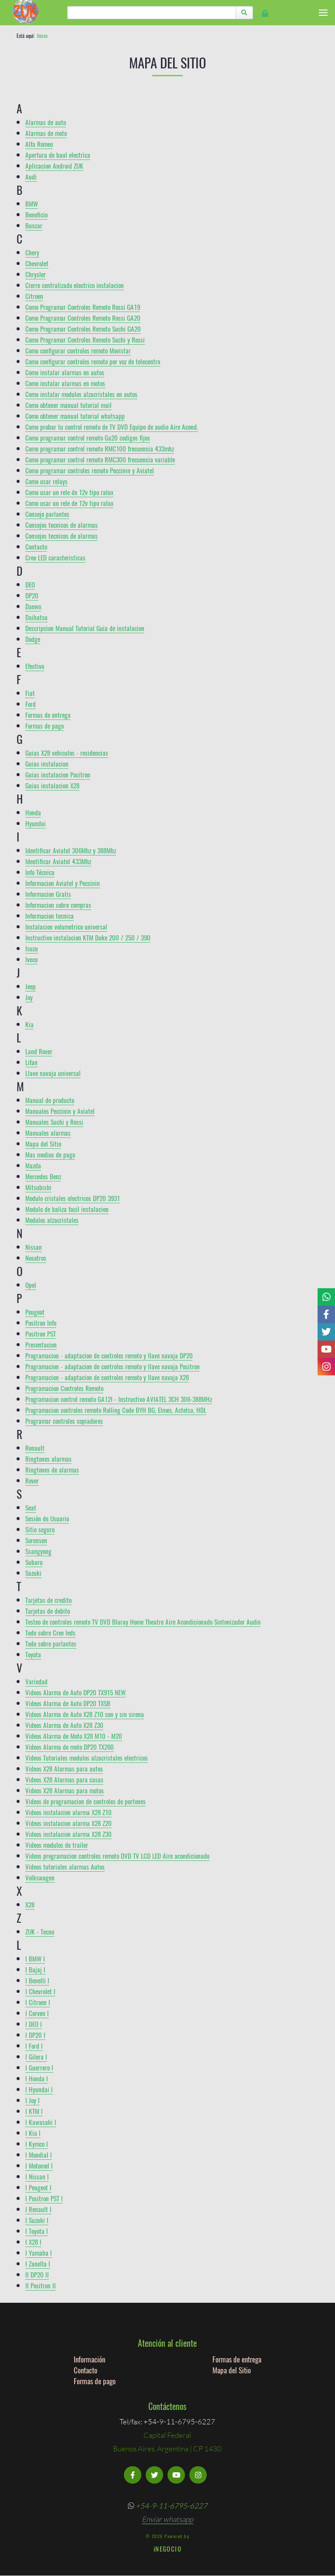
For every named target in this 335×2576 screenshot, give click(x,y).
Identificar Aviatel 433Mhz (58, 861)
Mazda (33, 1165)
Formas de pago (44, 725)
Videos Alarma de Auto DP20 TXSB (67, 1703)
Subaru (34, 1562)
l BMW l (35, 1958)
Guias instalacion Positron (57, 774)
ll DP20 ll (37, 2274)
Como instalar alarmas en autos (64, 372)
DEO (30, 584)
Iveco (31, 959)
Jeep (30, 986)
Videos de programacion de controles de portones (85, 1801)
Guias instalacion (46, 763)
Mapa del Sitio (43, 1143)
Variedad (36, 1681)
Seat (30, 1507)
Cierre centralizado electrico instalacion (74, 285)
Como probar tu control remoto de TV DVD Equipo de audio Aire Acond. (111, 426)
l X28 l (33, 2242)
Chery (32, 252)
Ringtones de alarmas (52, 1469)
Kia (29, 1024)
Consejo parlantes (47, 514)
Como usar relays (46, 481)
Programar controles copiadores (64, 1420)
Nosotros (35, 1258)
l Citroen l (37, 2002)
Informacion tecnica (49, 915)
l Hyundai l (39, 2089)
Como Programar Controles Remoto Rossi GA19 (82, 307)
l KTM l (34, 2111)
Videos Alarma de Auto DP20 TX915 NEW (75, 1692)
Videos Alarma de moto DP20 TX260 (69, 1746)
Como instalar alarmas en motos (65, 383)
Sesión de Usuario (47, 1518)
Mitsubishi (38, 1187)
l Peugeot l (38, 2187)
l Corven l (37, 2013)
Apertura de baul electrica (57, 155)
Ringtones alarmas (48, 1458)
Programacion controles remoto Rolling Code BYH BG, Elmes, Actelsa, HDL (115, 1410)
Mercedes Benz (43, 1176)
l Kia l (33, 2133)
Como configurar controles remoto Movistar (78, 350)
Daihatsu (36, 617)
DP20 (31, 595)
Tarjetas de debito (47, 1611)
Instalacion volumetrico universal (66, 926)
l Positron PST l (44, 2198)
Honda (33, 812)
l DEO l (33, 2024)
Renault (34, 1448)
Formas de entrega (48, 715)
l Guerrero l (39, 2067)
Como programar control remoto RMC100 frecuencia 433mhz (99, 448)
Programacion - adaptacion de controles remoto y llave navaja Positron (112, 1366)
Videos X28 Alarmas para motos (64, 1790)
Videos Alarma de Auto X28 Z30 (64, 1725)
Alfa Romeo (39, 144)
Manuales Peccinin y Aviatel (60, 1111)
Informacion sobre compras (58, 905)
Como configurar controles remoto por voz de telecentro (92, 361)
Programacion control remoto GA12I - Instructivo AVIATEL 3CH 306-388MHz (118, 1399)
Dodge (32, 639)
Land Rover (38, 1051)
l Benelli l (37, 1980)
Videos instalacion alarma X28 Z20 (68, 1823)
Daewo (33, 606)
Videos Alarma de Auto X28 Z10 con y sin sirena (84, 1714)
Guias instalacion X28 (52, 785)
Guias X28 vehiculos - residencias (66, 752)
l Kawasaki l (40, 2122)
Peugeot (34, 1312)
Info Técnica (40, 872)
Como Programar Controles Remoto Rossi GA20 (82, 317)
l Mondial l (38, 2154)
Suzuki (33, 1573)
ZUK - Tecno (39, 1931)
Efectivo (34, 666)
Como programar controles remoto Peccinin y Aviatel (89, 470)
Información (89, 2359)
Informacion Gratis (48, 894)
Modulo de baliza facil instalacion (67, 1209)
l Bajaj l (35, 1969)
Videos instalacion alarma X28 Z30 (68, 1834)
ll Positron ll (40, 2285)
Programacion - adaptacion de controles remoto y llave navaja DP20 (109, 1355)
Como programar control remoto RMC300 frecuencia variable (100, 459)
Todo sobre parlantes (50, 1643)
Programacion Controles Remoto (64, 1388)
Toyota (33, 1654)
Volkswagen (40, 1877)
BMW (31, 203)
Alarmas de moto (46, 133)
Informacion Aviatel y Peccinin (62, 883)
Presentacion (41, 1344)
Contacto (36, 546)
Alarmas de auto (45, 122)
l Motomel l (39, 2165)
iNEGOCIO (167, 2549)
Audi (31, 176)
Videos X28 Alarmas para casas (64, 1779)
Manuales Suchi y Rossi (54, 1122)
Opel (30, 1285)
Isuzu (31, 948)
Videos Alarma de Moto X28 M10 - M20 (73, 1736)
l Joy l (32, 2100)
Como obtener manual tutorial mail (68, 405)
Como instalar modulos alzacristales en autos (81, 394)
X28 (29, 1904)
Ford (30, 704)
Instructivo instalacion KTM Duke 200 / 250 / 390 (87, 937)
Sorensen (36, 1540)
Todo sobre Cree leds (50, 1632)
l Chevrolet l (40, 1991)
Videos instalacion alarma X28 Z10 (68, 1812)
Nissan (33, 1247)
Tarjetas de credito (48, 1600)
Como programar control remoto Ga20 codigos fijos (87, 437)
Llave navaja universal (53, 1073)
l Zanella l (37, 2263)
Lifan (31, 1062)
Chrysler (35, 274)
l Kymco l (36, 2143)
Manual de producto (49, 1100)
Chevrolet (36, 263)
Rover (32, 1480)
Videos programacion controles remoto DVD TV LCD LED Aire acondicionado (117, 1855)
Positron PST (40, 1333)
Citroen (34, 296)
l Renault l (38, 2209)
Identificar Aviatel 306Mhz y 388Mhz (70, 850)
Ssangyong (38, 1551)
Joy (29, 997)
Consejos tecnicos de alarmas (61, 524)
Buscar (33, 225)
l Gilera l (36, 2056)
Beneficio (36, 214)
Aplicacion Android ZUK (54, 165)
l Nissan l (37, 2176)
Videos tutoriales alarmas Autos (65, 1866)
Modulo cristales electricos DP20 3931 (72, 1198)
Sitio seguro (40, 1529)
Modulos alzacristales (52, 1220)
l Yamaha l (38, 2252)
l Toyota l (36, 2231)
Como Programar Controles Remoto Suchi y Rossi (85, 339)
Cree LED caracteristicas (55, 557)
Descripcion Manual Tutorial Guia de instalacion (84, 628)
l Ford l (34, 2045)
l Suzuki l (36, 2220)
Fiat (30, 693)
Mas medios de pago (50, 1154)
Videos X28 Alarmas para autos (64, 1768)
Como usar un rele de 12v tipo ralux (69, 492)
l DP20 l (35, 2035)
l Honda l (36, 2078)
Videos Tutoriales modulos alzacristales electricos (86, 1757)
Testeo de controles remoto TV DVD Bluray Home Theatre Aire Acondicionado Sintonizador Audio (142, 1621)
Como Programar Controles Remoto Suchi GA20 (83, 328)
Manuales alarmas (48, 1132)
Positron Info (40, 1322)
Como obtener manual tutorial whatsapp (75, 416)
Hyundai (35, 823)
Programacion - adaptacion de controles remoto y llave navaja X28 (107, 1377)
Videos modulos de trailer (56, 1845)
